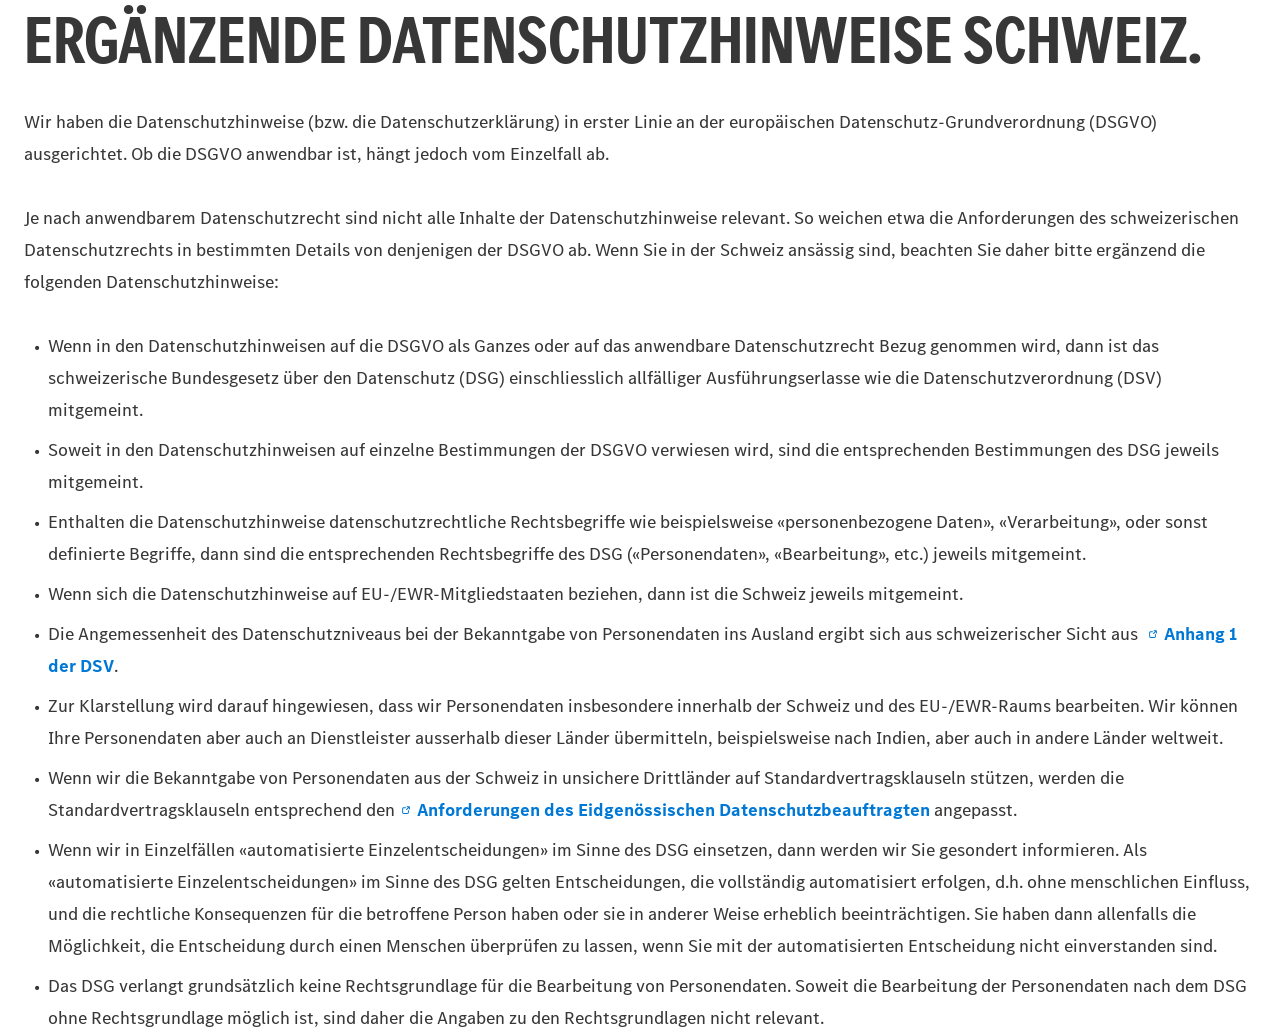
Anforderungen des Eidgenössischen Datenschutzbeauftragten (664, 810)
